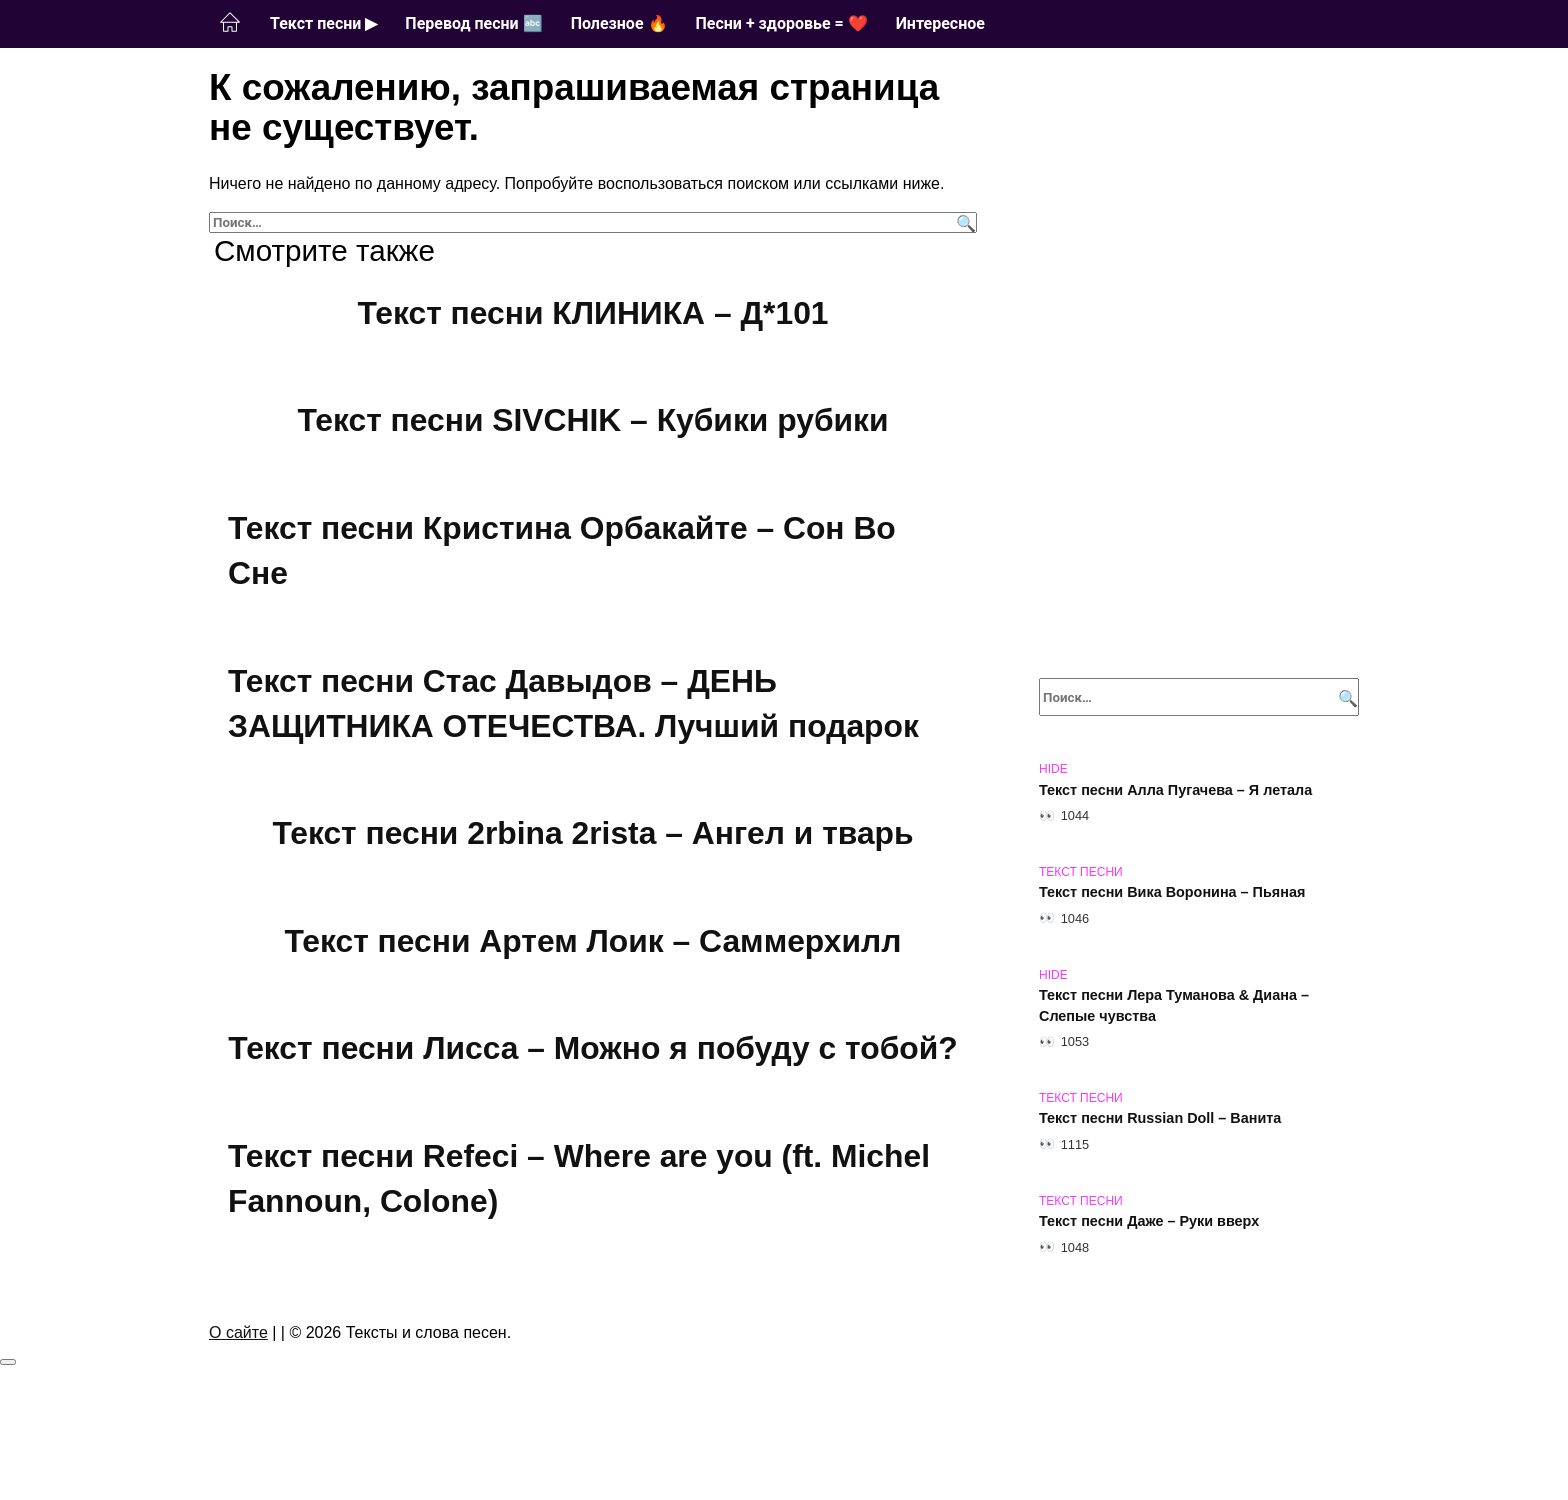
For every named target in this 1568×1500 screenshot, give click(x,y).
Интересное (940, 23)
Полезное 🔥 (619, 23)
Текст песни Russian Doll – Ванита (1160, 1119)
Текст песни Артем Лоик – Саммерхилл (593, 941)
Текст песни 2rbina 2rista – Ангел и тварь (592, 833)
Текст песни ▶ (323, 23)
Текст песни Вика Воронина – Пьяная (1172, 893)
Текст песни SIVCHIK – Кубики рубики (593, 421)
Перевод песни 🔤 (473, 23)
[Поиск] (963, 222)
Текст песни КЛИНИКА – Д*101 (593, 313)
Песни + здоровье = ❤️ (782, 23)
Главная (230, 23)
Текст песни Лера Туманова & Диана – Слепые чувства (1174, 1006)
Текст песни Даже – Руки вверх (1149, 1222)
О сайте (238, 1342)
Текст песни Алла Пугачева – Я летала (1175, 790)
